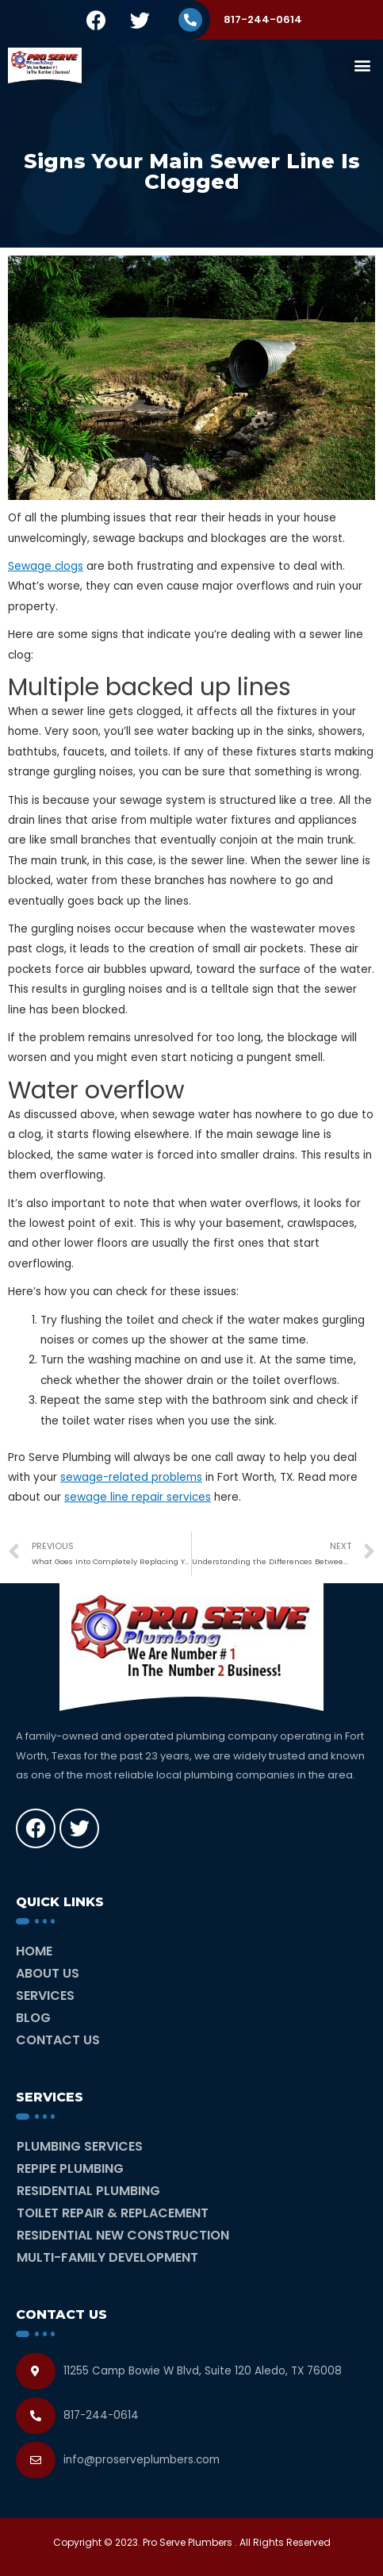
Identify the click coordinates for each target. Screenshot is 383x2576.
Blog (33, 2018)
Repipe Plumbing (70, 2168)
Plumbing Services (80, 2146)
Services (45, 1995)
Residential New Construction (123, 2235)
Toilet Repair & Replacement (113, 2213)
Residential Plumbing (88, 2191)
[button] (362, 65)
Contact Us (58, 2040)
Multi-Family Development (107, 2257)
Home (34, 1951)
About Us (47, 1973)
